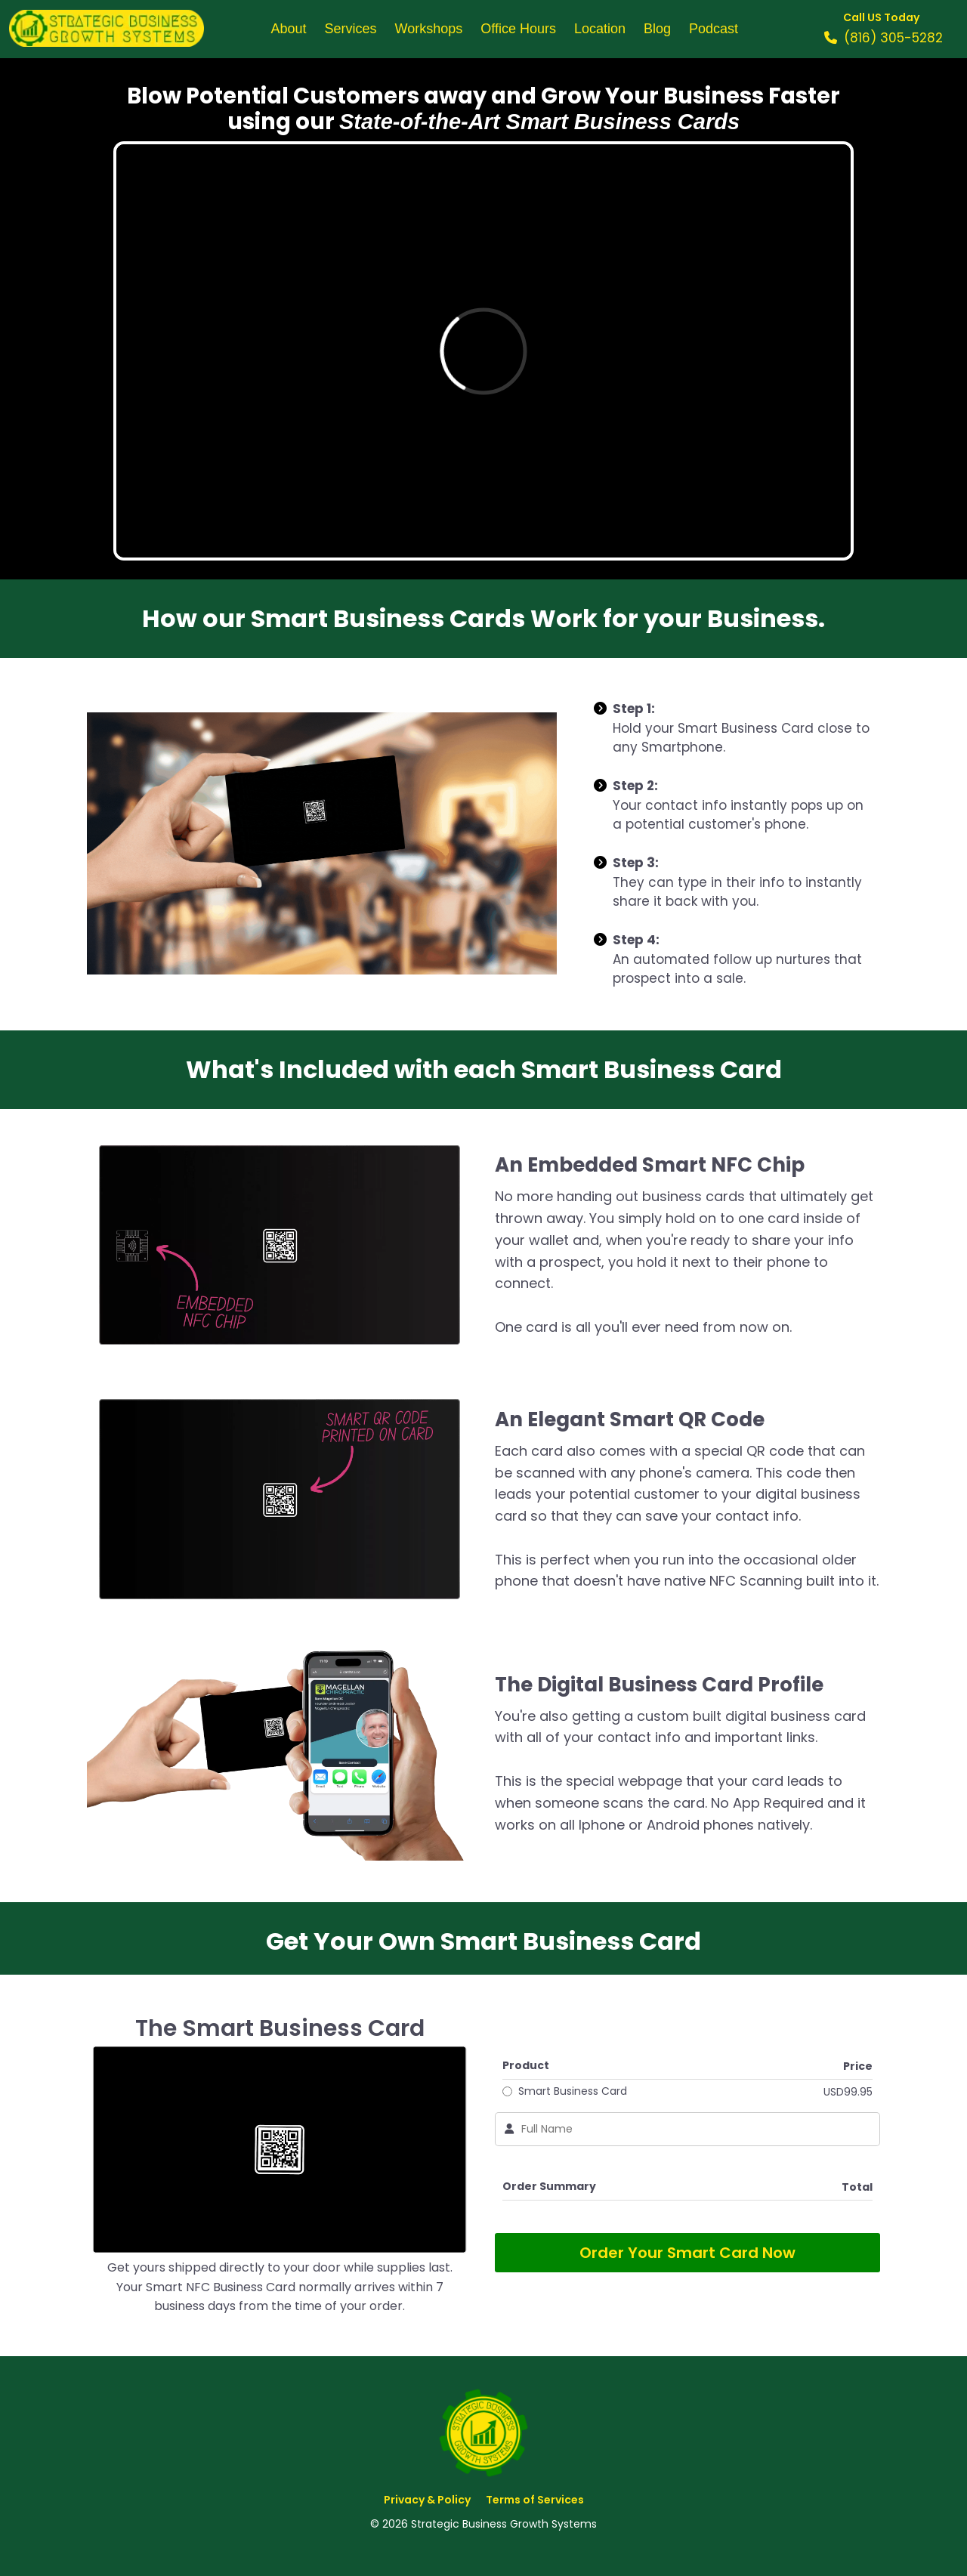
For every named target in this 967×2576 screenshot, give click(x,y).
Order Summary (549, 2186)
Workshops (429, 28)
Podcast (713, 28)
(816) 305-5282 (893, 38)
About (288, 28)
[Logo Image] (106, 29)
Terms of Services (535, 2499)
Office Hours (518, 28)
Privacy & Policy (427, 2499)
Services (351, 28)
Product (525, 2065)
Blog (657, 28)
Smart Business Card (572, 2091)
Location (600, 28)
